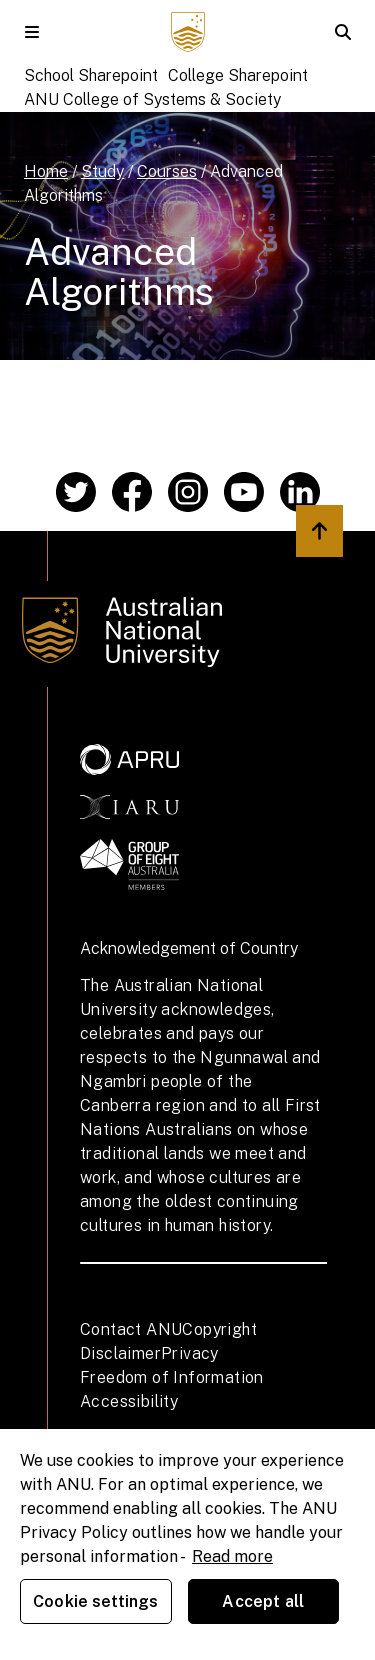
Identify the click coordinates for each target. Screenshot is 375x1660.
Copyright (219, 1329)
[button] (32, 32)
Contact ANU (131, 1329)
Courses (167, 171)
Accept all (263, 1601)
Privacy (190, 1353)
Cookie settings (95, 1601)
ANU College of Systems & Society (152, 99)
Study (102, 171)
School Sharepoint (91, 75)
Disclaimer (120, 1353)
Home (46, 171)
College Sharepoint (238, 75)
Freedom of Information (172, 1377)
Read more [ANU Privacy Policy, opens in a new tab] (232, 1556)
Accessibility (129, 1401)
